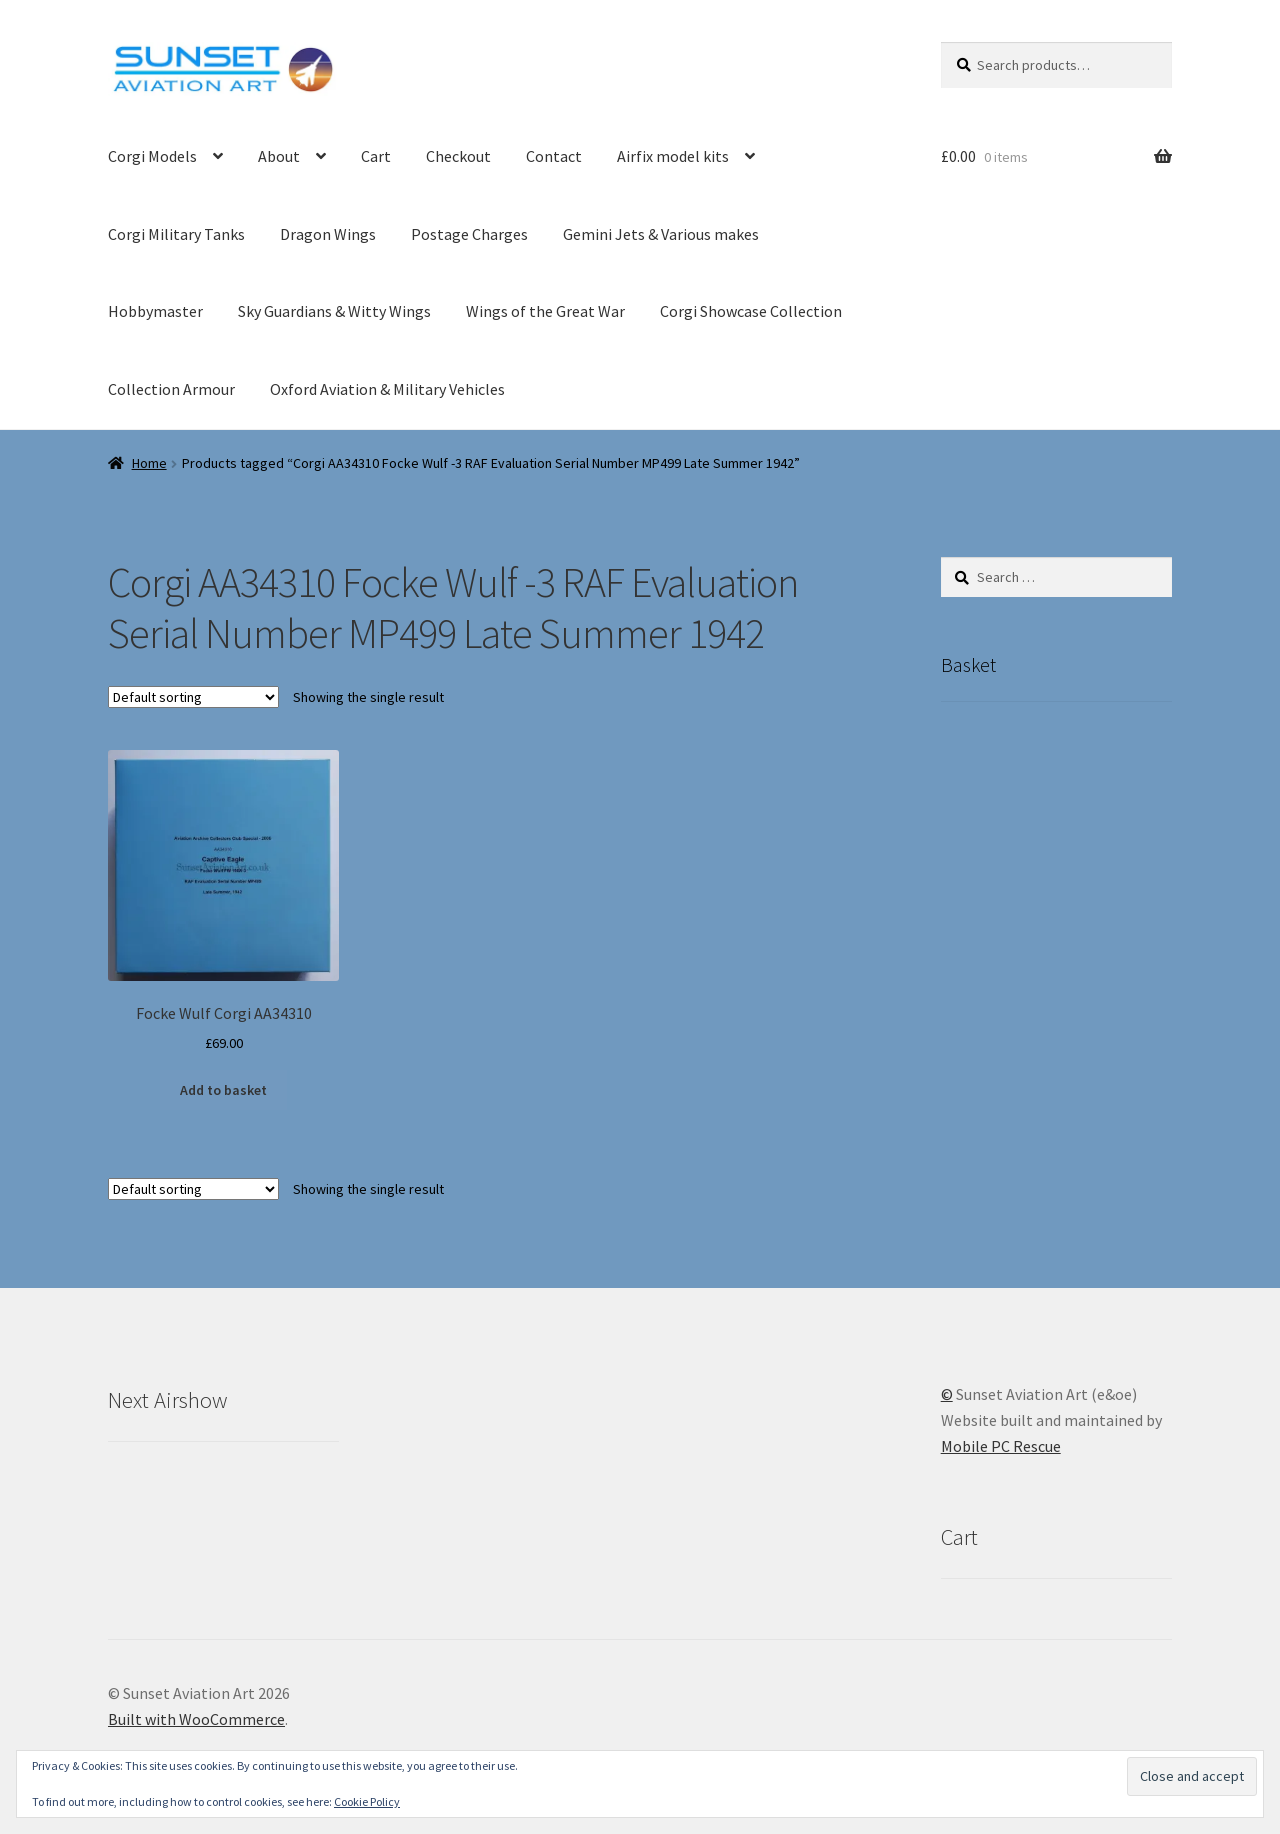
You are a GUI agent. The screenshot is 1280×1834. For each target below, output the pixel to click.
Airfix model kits (673, 156)
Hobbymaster (155, 311)
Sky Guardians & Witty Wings (334, 311)
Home (149, 463)
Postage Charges (469, 234)
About (279, 156)
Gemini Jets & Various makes (661, 234)
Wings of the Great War (545, 311)
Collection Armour (171, 389)
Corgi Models (152, 156)
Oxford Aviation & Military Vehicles (387, 389)
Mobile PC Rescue (1001, 1446)
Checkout (458, 156)
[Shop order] (193, 697)
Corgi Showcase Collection (751, 311)
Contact (554, 156)
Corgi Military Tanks (176, 234)
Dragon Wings (328, 234)
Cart (376, 156)
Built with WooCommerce (196, 1719)
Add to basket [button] (223, 1090)
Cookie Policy (367, 1801)
